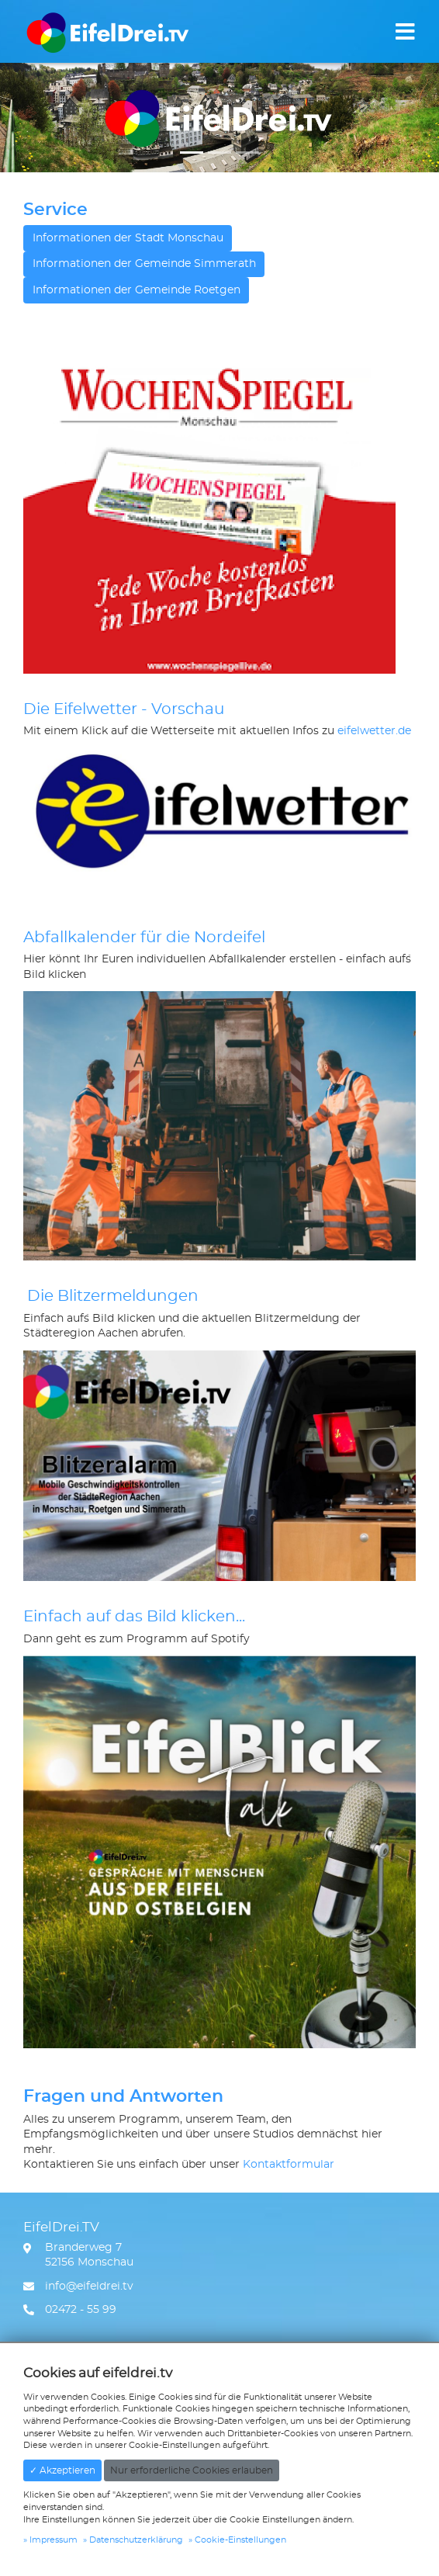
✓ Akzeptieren (62, 2470)
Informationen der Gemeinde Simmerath (144, 263)
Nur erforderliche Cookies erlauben (191, 2470)
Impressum (53, 2540)
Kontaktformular (288, 2164)
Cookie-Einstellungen (240, 2540)
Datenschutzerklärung (136, 2540)
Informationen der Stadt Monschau (128, 238)
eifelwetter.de (374, 731)
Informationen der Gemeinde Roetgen (136, 290)
